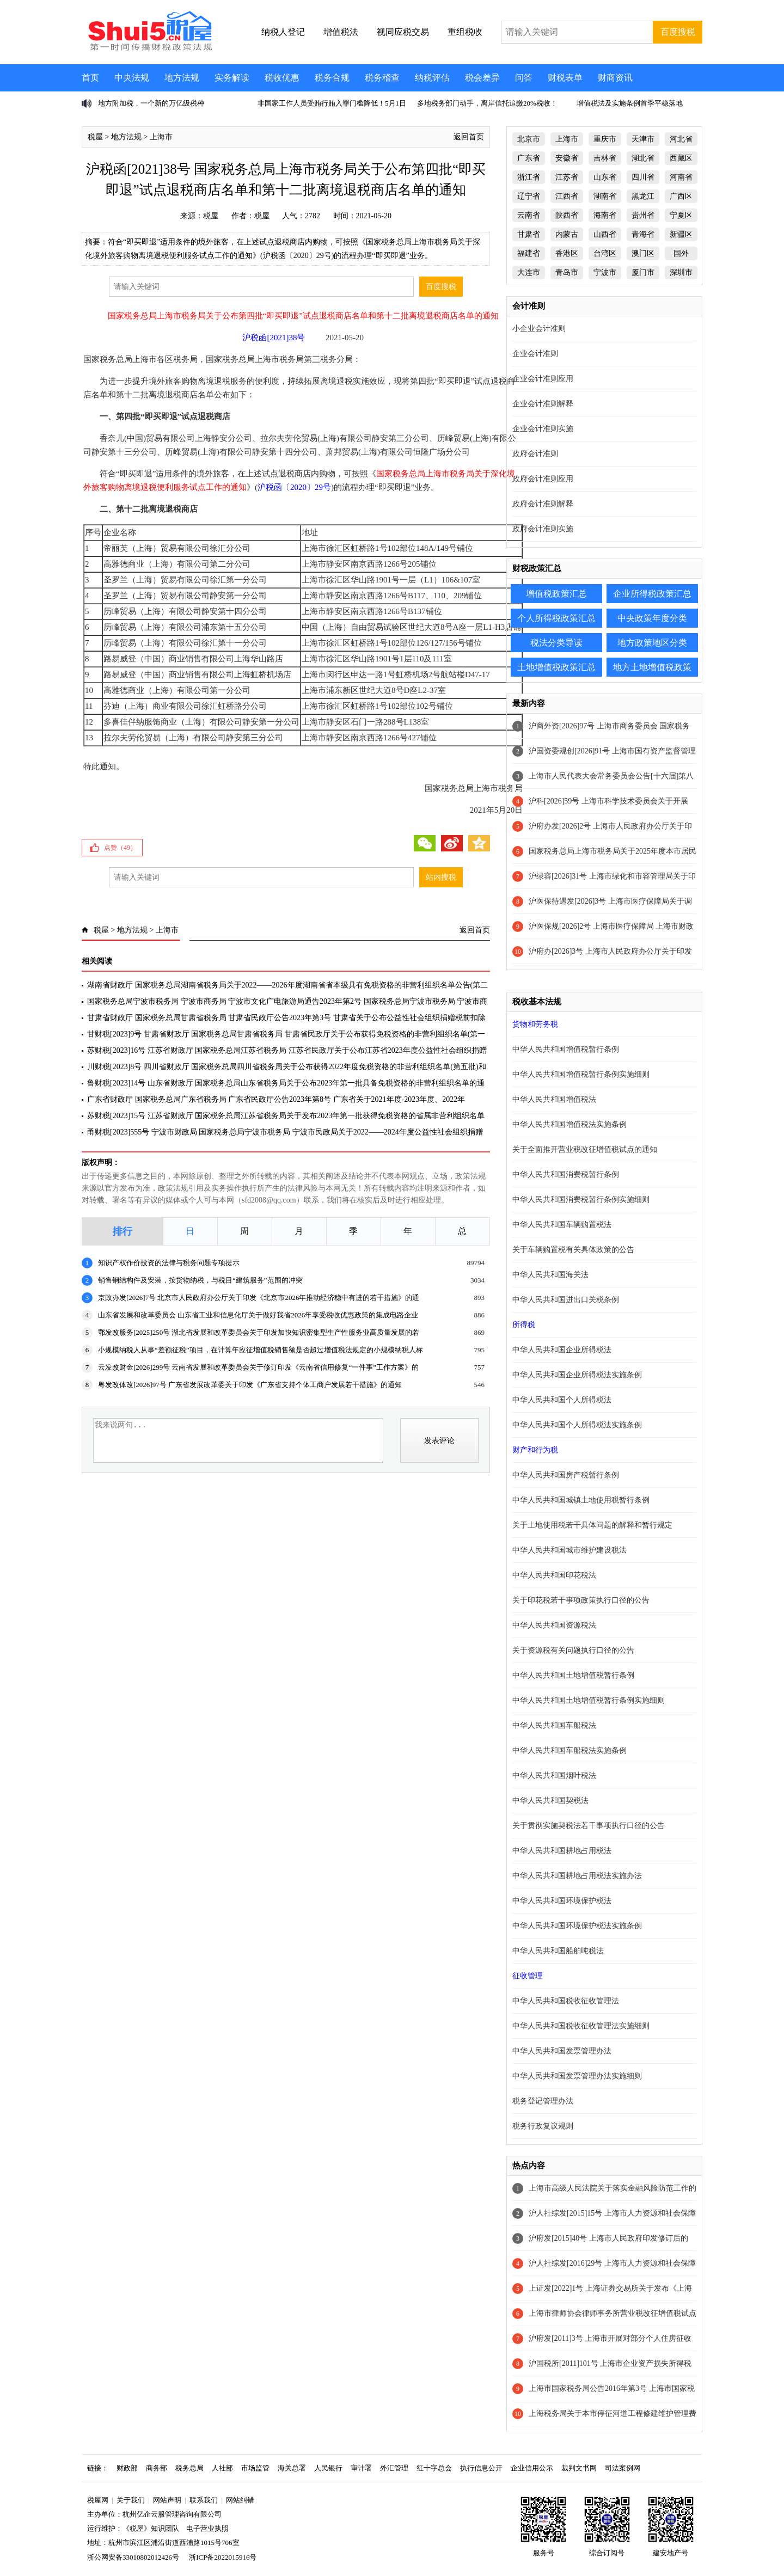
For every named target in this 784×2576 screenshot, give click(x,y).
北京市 (528, 139)
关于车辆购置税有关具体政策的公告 (573, 1250)
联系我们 (203, 2500)
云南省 (528, 215)
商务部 (156, 2468)
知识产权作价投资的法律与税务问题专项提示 (169, 1263)
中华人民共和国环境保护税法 (561, 1901)
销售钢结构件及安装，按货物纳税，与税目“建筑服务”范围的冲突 (200, 1280)
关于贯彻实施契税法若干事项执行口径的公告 (588, 1825)
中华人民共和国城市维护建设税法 (569, 1550)
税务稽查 (382, 77)
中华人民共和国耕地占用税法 (561, 1851)
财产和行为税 (535, 1450)
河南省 (681, 177)
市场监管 (255, 2468)
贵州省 (643, 215)
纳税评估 (432, 77)
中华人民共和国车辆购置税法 (561, 1224)
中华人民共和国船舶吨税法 (558, 1951)
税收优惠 (282, 77)
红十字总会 (434, 2468)
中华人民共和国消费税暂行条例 (565, 1174)
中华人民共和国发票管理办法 (561, 2051)
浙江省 (528, 177)
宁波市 (604, 272)
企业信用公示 (532, 2468)
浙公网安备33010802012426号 (133, 2557)
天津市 (643, 139)
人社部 (222, 2468)
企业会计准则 (535, 353)
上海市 (161, 137)
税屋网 (97, 2500)
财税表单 (565, 77)
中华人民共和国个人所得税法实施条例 (577, 1425)
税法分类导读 (556, 642)
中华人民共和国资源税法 (554, 1625)
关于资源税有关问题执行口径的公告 (573, 1650)
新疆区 (681, 234)
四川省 (643, 177)
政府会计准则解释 (542, 504)
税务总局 (189, 2468)
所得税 (523, 1325)
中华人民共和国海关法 (550, 1275)
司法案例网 (622, 2468)
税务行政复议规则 (542, 2126)
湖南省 (604, 196)
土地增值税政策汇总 (556, 667)
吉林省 (604, 158)
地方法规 (181, 77)
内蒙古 (566, 234)
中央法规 (131, 77)
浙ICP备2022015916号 (222, 2557)
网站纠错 (240, 2500)
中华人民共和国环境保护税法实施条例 (577, 1926)
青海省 (643, 234)
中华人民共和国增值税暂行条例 (565, 1049)
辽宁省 (528, 196)
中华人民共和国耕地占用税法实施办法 (577, 1876)
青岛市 (566, 272)
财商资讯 (615, 77)
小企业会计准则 (539, 328)
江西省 (566, 196)
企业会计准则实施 (542, 429)
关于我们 (131, 2500)
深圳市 (681, 272)
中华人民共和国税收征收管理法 (565, 2001)
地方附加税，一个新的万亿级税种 (151, 103)
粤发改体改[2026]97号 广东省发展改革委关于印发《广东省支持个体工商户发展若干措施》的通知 (250, 1385)
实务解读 (232, 77)
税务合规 (332, 77)
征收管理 (527, 1976)
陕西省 (566, 215)
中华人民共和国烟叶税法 (554, 1775)
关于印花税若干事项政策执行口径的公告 (581, 1600)
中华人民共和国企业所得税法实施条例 (577, 1375)
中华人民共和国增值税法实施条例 (569, 1124)
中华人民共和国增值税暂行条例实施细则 (581, 1074)
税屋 (95, 137)
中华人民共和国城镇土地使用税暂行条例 (581, 1500)
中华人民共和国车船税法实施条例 (569, 1750)
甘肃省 (528, 234)
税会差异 (482, 77)
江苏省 (566, 177)
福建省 (528, 253)
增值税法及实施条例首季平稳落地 (630, 103)
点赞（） (120, 847)
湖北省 (643, 158)
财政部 (127, 2468)
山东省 (604, 177)
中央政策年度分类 (652, 618)
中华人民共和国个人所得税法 (561, 1400)
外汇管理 (394, 2468)
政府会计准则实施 (542, 529)
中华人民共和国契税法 (550, 1800)
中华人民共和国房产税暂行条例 (565, 1475)
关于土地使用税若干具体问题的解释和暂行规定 (592, 1525)
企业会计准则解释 (542, 404)
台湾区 (604, 253)
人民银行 (328, 2468)
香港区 (566, 253)
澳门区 (643, 253)
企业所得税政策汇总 (652, 593)
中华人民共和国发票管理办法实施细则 (577, 2076)
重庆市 (604, 139)
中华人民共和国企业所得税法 (561, 1350)
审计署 (361, 2468)
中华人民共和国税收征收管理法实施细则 (581, 2026)
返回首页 (469, 137)
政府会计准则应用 (542, 479)
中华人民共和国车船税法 (554, 1725)
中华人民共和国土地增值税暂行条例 (573, 1675)
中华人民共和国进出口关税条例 (565, 1300)
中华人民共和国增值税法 (554, 1099)
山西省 (604, 234)
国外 (681, 253)
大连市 (528, 272)
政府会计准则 (535, 454)
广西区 (681, 196)
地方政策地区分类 (652, 642)
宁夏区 (681, 215)
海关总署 (292, 2468)
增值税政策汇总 (556, 593)
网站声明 (167, 2500)
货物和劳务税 (535, 1024)
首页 (90, 77)
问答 (523, 77)
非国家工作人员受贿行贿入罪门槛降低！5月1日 (332, 103)
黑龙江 (643, 196)
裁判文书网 (579, 2468)
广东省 (528, 158)
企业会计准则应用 (542, 379)
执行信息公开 (481, 2468)
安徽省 (566, 158)
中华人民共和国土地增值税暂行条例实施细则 (588, 1700)
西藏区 (681, 158)
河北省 (681, 139)
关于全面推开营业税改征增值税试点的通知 (584, 1149)
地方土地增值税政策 (652, 667)
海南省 (604, 215)
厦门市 (643, 272)
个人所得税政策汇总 (556, 618)
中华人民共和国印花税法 (554, 1575)
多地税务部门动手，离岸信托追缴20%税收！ (487, 103)
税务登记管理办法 (542, 2101)
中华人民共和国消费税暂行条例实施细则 (581, 1199)
